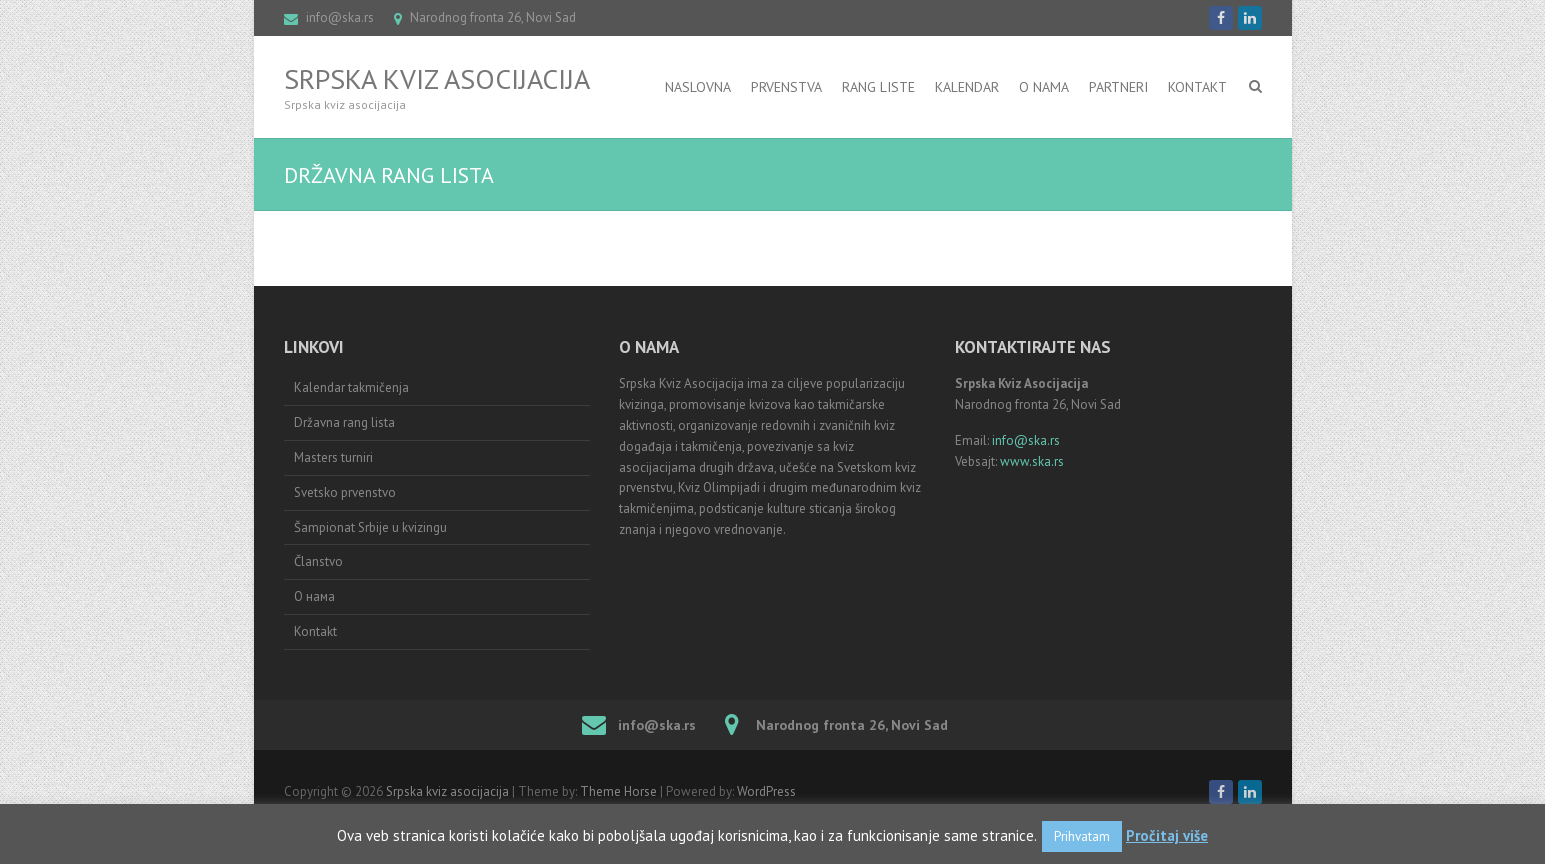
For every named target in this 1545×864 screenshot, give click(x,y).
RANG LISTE (878, 87)
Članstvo (318, 561)
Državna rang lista (344, 422)
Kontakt (1197, 87)
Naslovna (698, 87)
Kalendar (967, 87)
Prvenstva (786, 87)
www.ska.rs (1032, 461)
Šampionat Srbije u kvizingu (370, 527)
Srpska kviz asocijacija (437, 79)
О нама (314, 596)
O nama (1044, 87)
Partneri (1118, 87)
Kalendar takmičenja (351, 387)
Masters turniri (333, 457)
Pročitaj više (1167, 835)
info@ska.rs (340, 17)
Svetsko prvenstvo (345, 492)
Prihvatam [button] (1082, 836)
